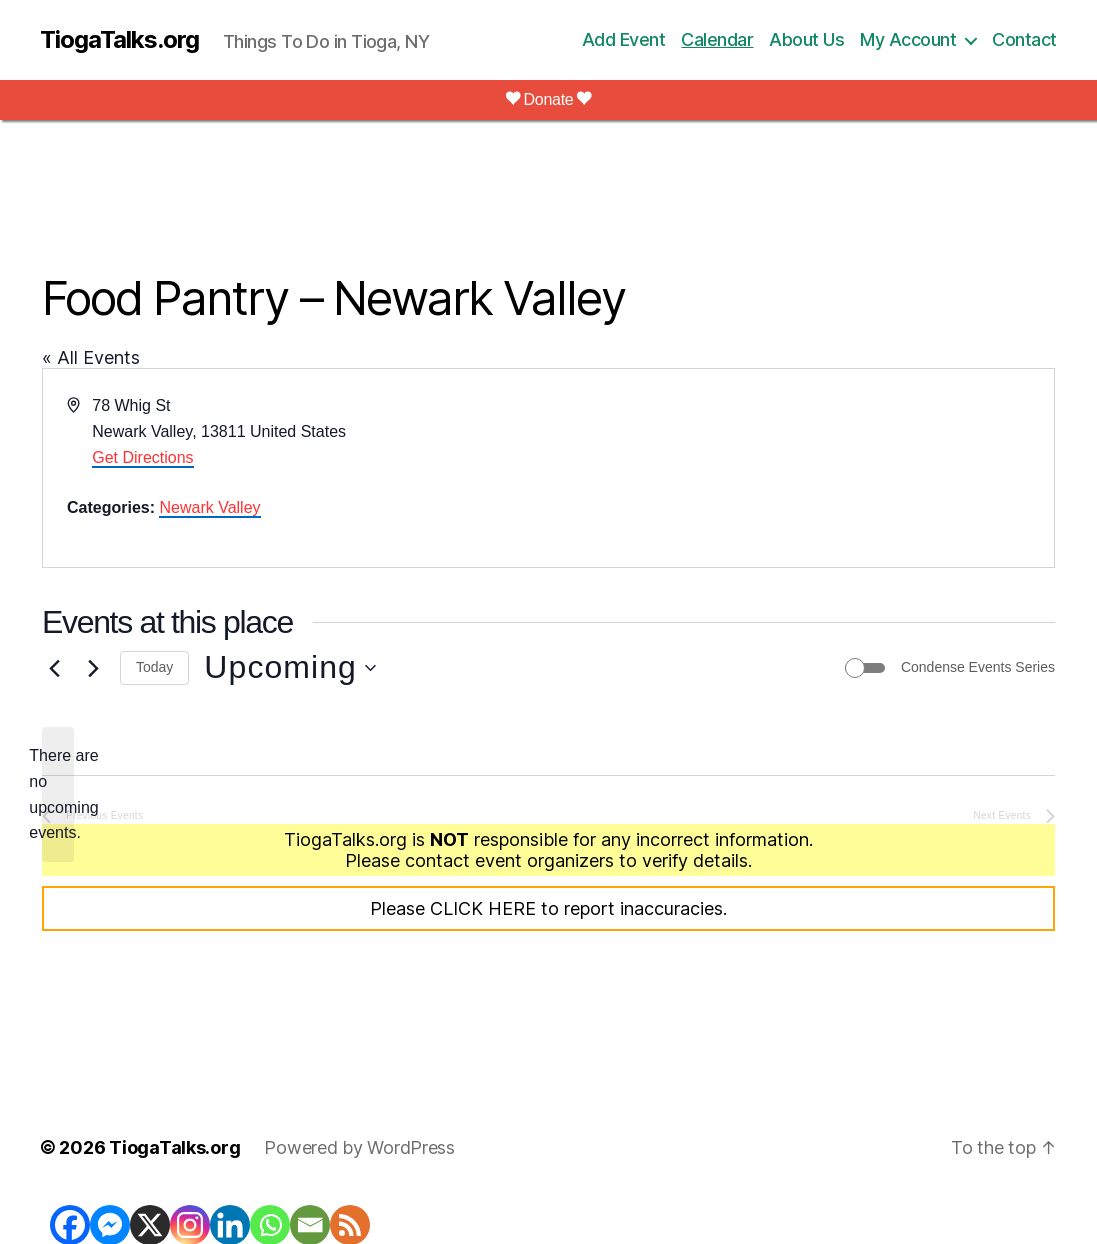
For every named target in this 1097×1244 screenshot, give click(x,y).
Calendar (717, 39)
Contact (1024, 39)
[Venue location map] (800, 468)
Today (154, 667)
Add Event (624, 39)
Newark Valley (209, 507)
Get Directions (142, 457)
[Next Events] (93, 668)
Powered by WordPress (359, 1147)
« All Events (91, 357)
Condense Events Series (978, 667)
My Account (908, 39)
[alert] (58, 795)
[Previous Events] (54, 668)
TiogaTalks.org (119, 40)
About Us (806, 39)
